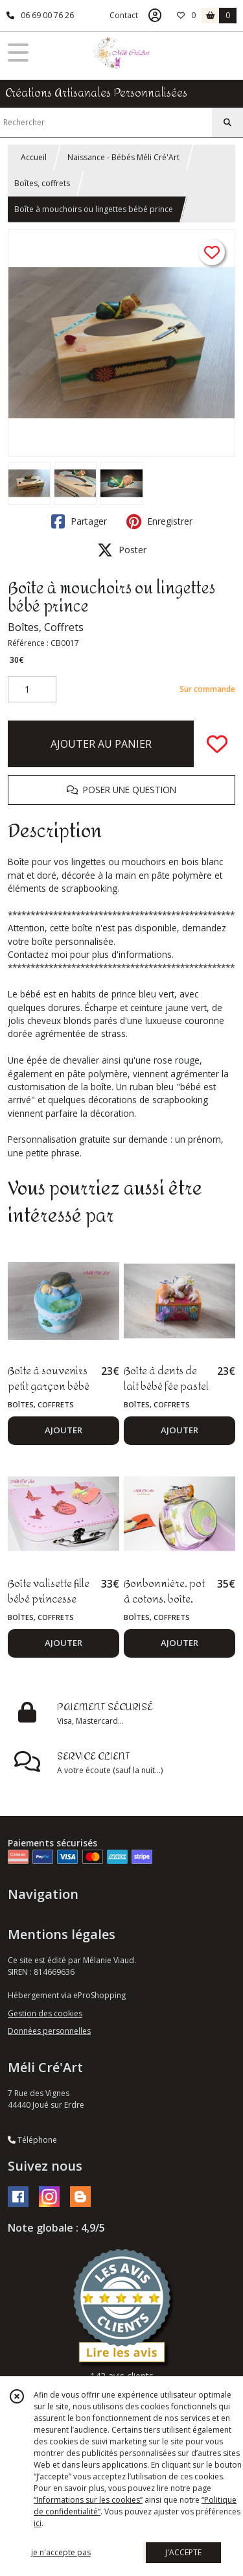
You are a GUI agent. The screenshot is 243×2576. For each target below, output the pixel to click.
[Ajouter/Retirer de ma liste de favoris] (217, 744)
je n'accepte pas (61, 2552)
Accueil (34, 157)
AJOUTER (63, 1430)
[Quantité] (32, 689)
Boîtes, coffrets (42, 183)
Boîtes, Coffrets (46, 627)
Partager (79, 521)
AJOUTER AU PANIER (101, 744)
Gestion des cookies (45, 2013)
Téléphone (32, 2139)
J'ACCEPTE (183, 2552)
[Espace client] (154, 15)
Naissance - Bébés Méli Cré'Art (123, 157)
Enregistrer (159, 521)
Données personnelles (49, 2030)
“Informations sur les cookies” (88, 2499)
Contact (124, 15)
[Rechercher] (227, 122)
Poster (121, 550)
